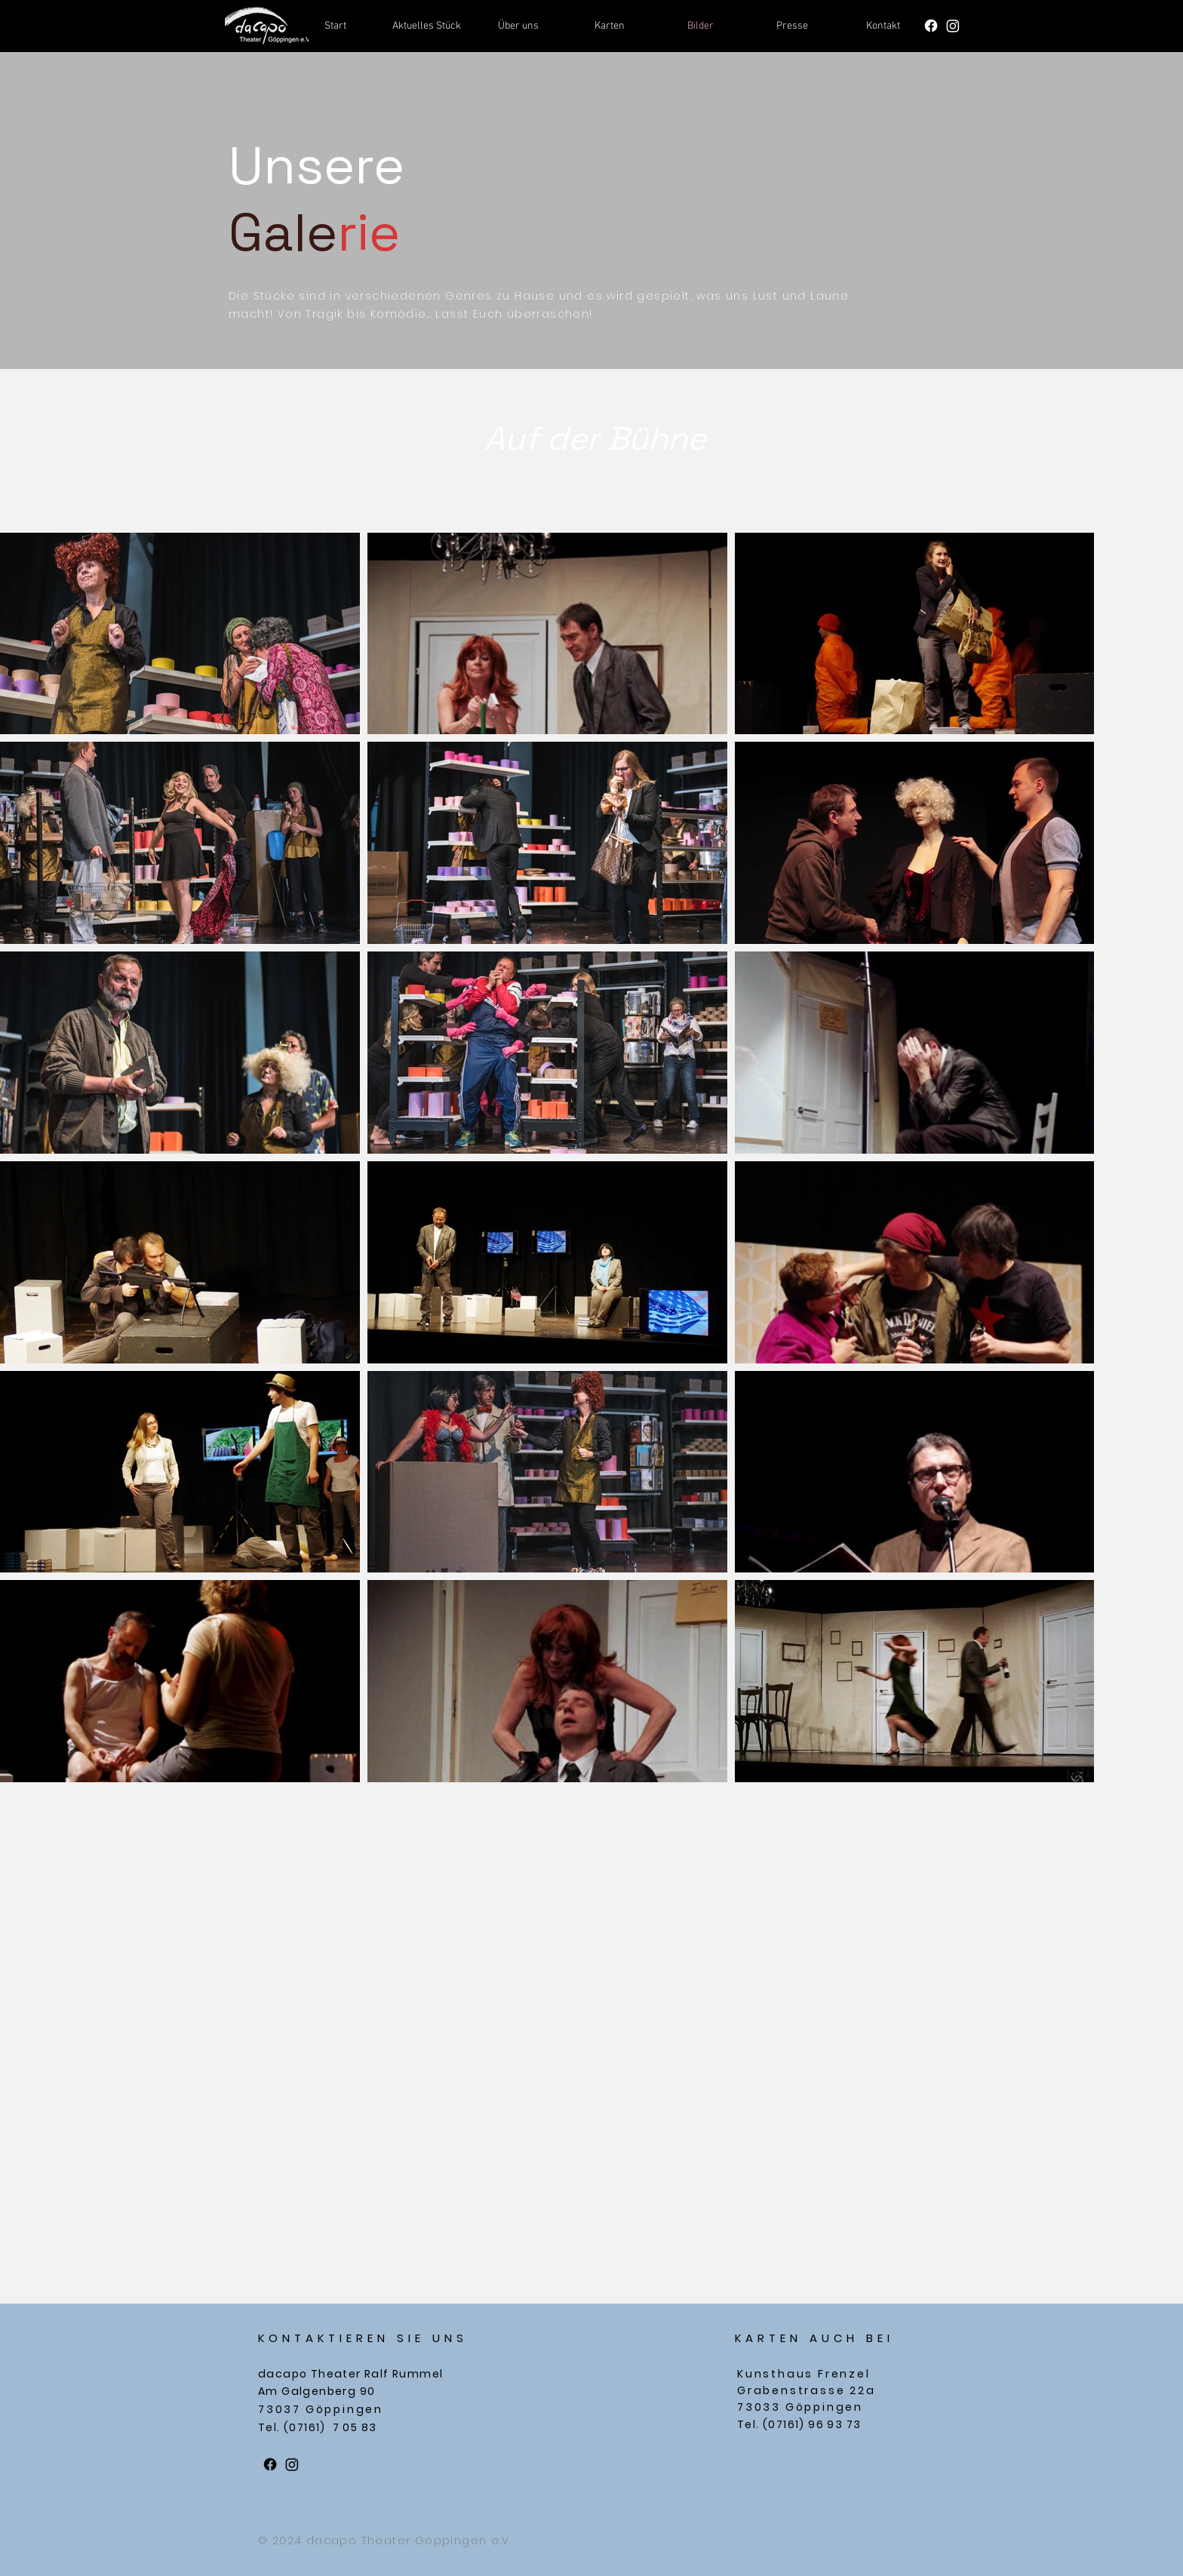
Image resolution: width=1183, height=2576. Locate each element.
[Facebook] (931, 25)
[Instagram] (953, 25)
